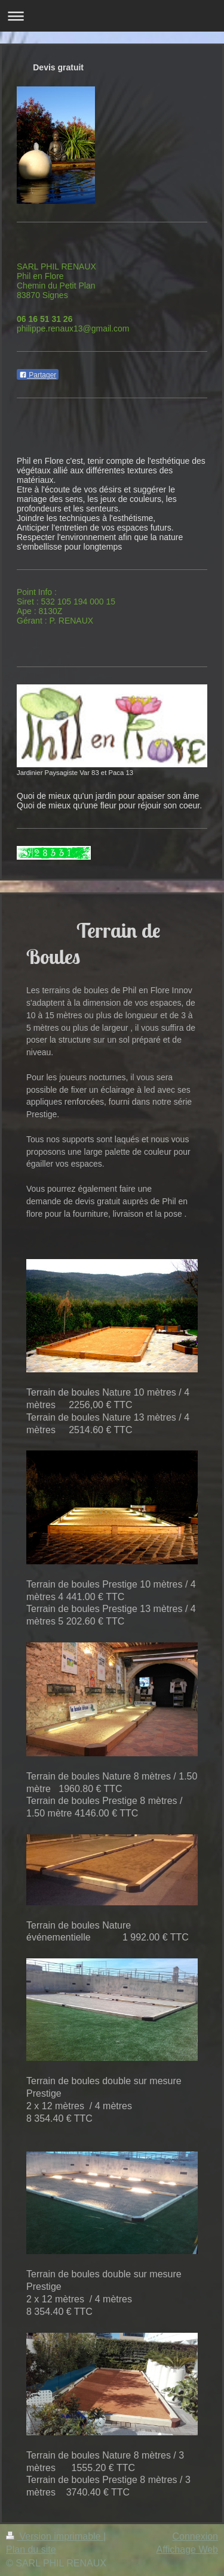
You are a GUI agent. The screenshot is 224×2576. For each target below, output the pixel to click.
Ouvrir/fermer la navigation (112, 16)
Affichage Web (187, 2549)
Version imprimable (54, 2536)
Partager (37, 375)
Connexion (196, 2536)
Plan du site (31, 2549)
